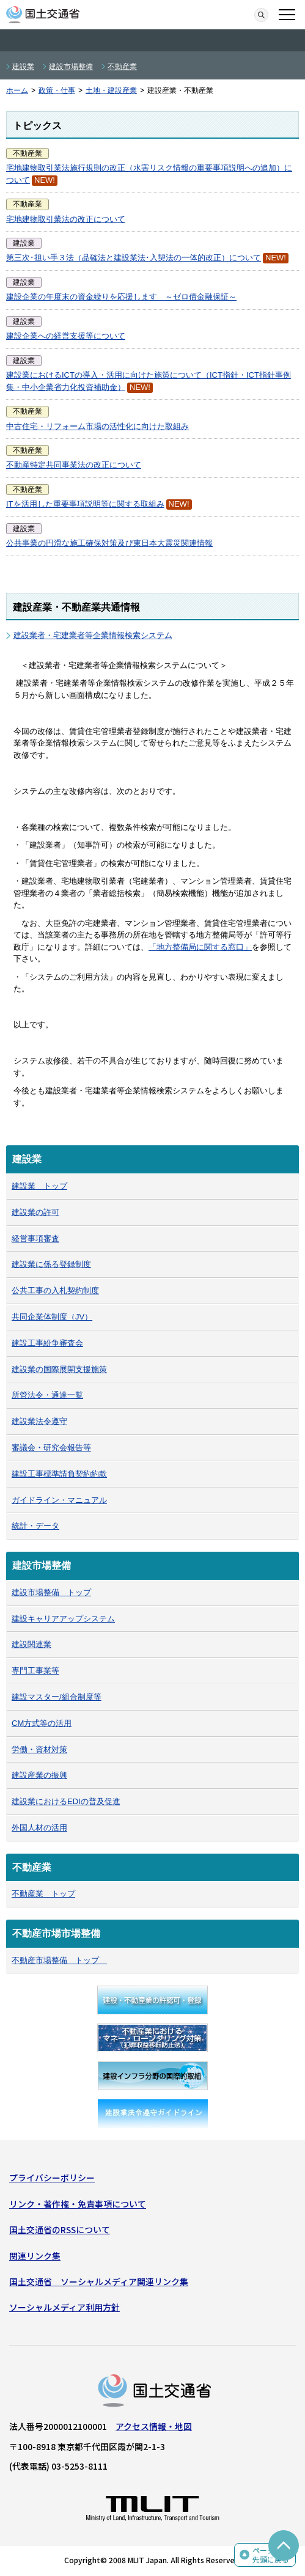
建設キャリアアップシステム (63, 1618)
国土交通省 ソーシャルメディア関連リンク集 (98, 2281)
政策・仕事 (57, 90)
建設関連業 (31, 1644)
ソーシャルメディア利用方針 (64, 2307)
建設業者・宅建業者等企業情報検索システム (92, 635)
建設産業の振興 (39, 1775)
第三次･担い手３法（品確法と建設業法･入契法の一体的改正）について (133, 257)
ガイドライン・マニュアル (59, 1500)
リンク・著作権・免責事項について (77, 2204)
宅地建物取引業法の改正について (65, 219)
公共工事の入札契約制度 (55, 1290)
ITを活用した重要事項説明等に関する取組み (85, 503)
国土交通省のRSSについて (59, 2229)
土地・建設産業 (111, 90)
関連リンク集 (35, 2256)
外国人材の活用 (39, 1827)
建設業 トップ (39, 1186)
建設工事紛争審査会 (47, 1343)
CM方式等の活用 (42, 1723)
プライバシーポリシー (52, 2177)
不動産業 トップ (43, 1893)
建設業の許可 (35, 1212)
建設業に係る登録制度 (51, 1264)
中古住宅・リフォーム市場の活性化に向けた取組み (97, 426)
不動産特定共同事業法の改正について (73, 464)
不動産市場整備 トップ (59, 1960)
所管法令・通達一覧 (47, 1395)
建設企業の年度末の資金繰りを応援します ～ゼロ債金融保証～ (121, 296)
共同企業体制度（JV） (52, 1316)
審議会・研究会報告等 (51, 1447)
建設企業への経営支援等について (65, 335)
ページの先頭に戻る (270, 2555)
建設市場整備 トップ (51, 1592)
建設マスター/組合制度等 (56, 1696)
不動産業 (122, 66)
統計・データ (35, 1525)
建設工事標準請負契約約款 (59, 1473)
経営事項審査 (35, 1238)
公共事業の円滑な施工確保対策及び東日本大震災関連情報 (109, 543)
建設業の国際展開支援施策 (59, 1369)
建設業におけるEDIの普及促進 (66, 1801)
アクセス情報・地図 (154, 2426)
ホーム (17, 90)
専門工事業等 (35, 1670)
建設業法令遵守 (39, 1421)
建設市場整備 (71, 66)
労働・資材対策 (39, 1749)
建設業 (23, 66)
